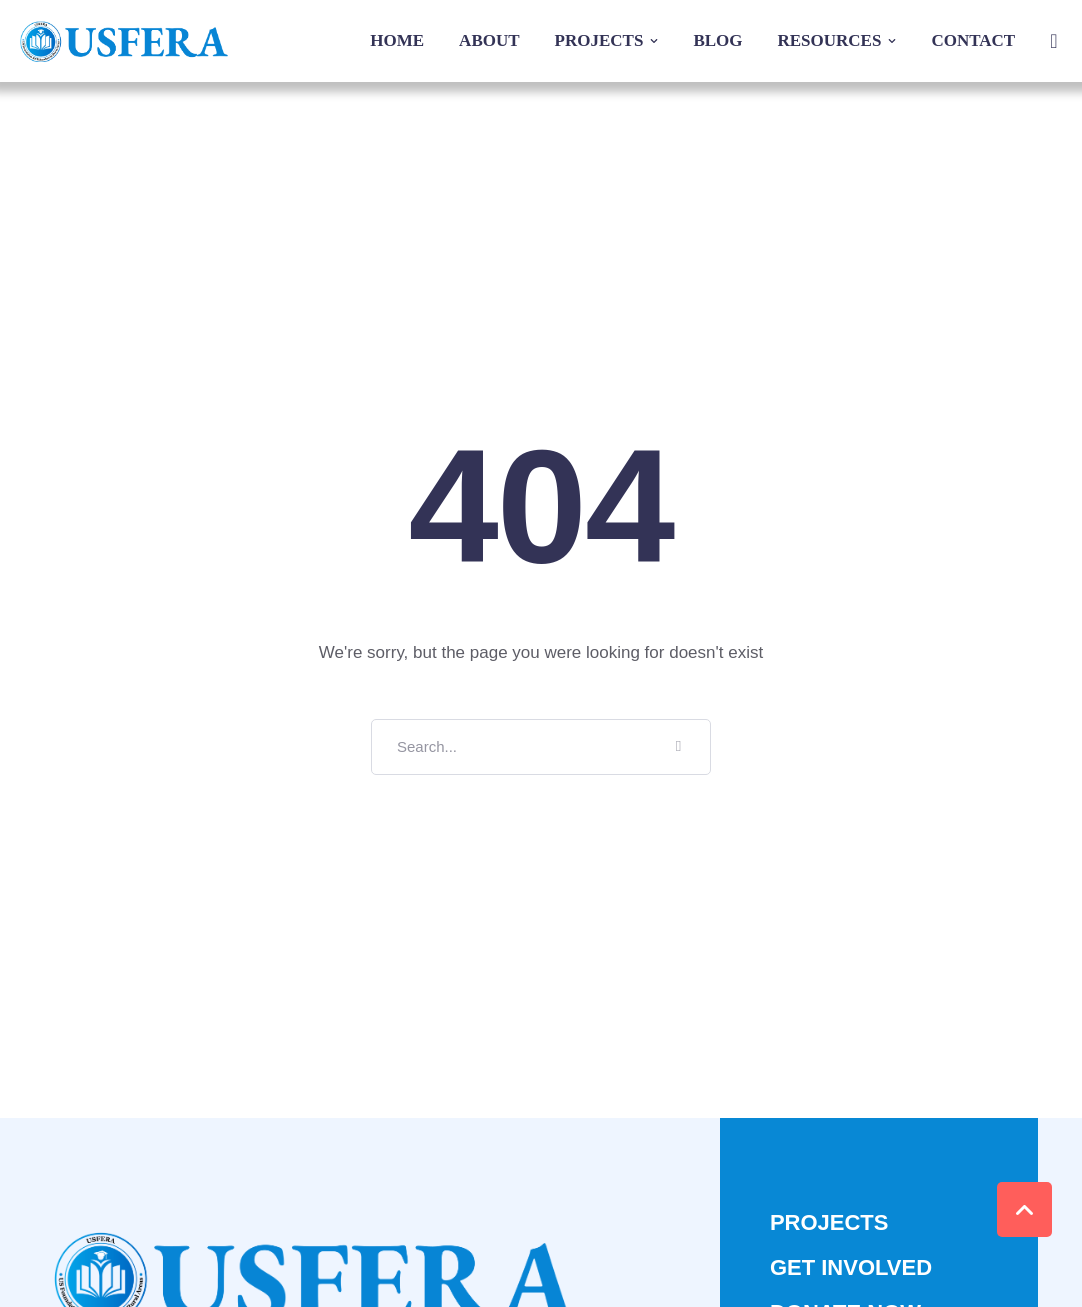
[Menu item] (397, 41)
